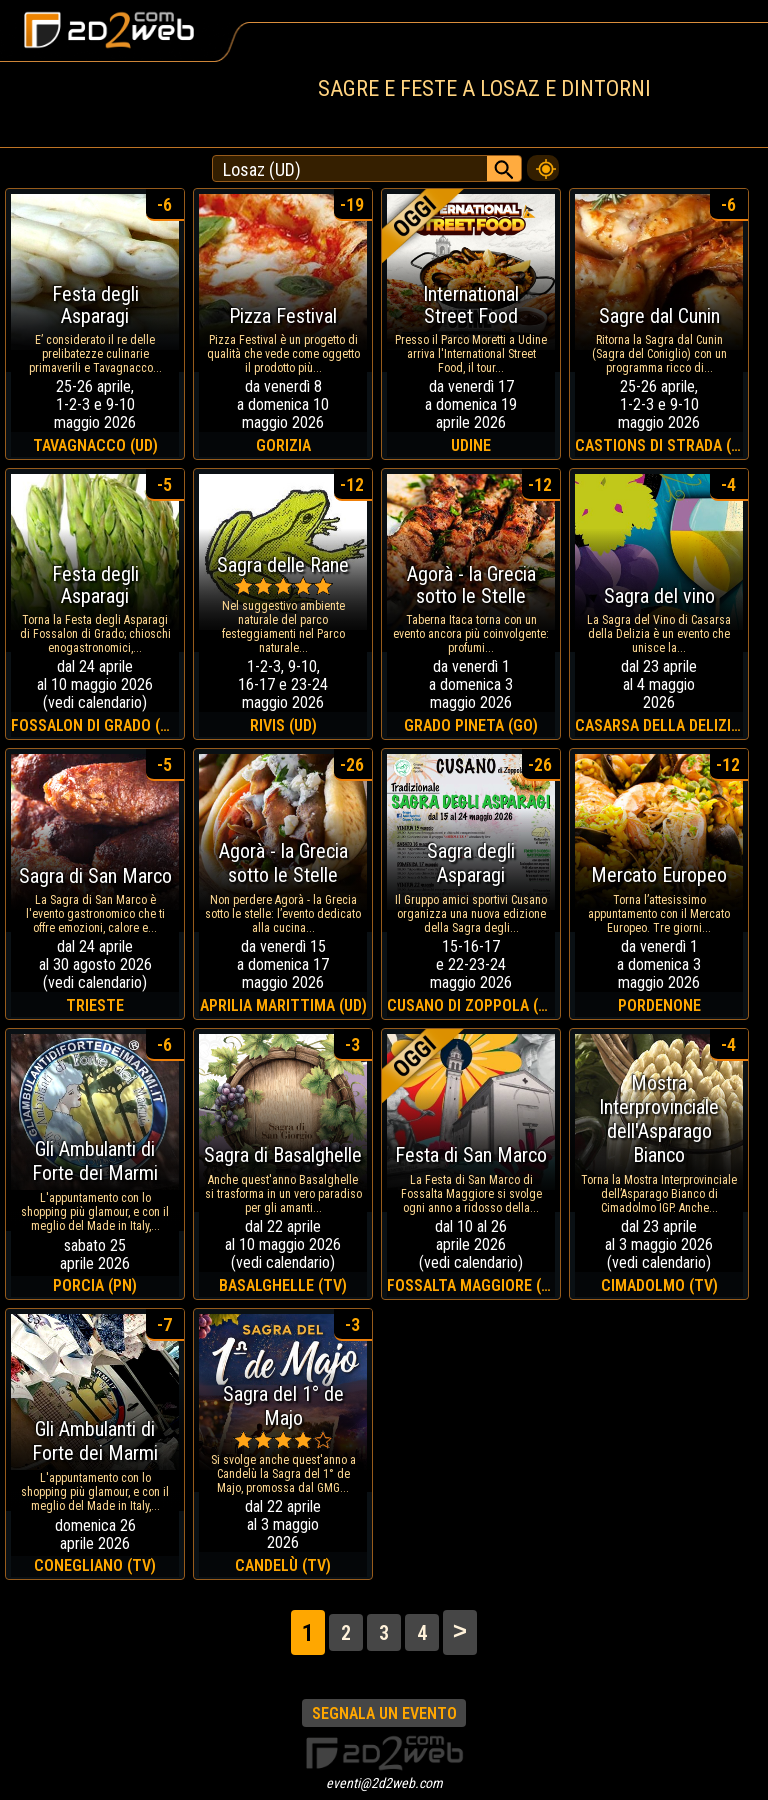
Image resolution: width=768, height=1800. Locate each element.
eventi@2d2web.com (384, 1783)
